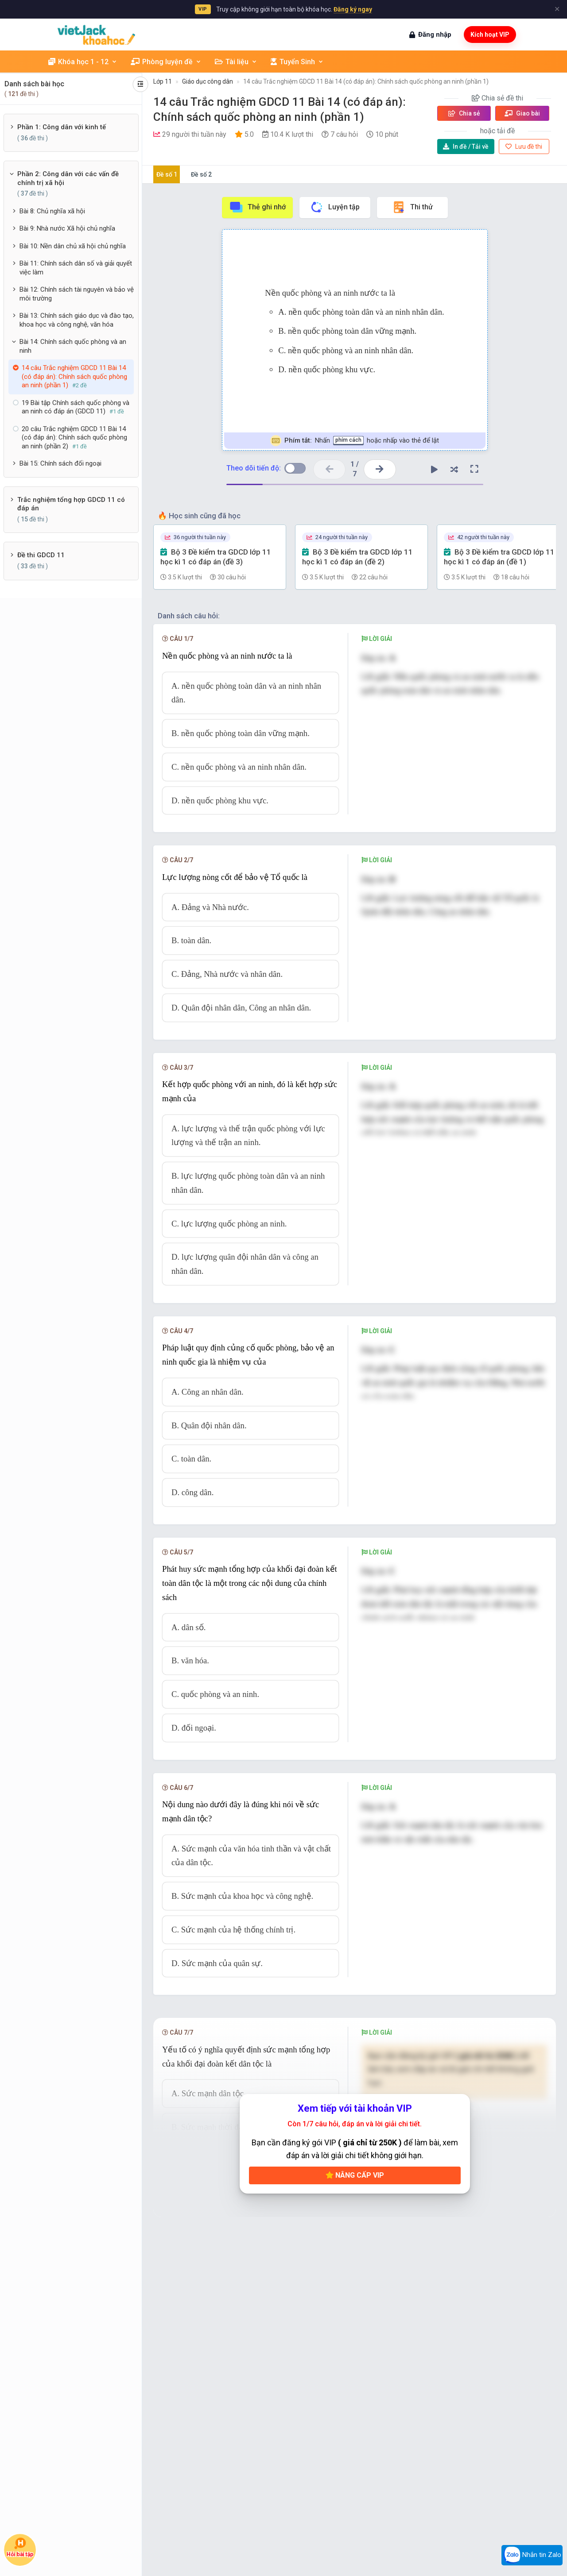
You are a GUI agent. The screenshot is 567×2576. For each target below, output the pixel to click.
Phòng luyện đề (166, 62)
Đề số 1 (166, 174)
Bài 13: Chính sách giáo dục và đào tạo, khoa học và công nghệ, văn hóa (76, 320)
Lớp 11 (162, 81)
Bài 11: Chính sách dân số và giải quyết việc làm (75, 267)
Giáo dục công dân (207, 81)
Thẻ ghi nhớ (257, 207)
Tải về (466, 146)
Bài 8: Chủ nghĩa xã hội (52, 211)
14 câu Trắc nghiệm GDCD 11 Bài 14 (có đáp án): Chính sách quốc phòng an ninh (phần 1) (366, 81)
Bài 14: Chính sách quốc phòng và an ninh (72, 346)
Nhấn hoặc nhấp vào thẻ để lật (354, 440)
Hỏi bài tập (20, 2547)
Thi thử (412, 207)
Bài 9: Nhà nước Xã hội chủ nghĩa (67, 228)
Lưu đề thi (523, 146)
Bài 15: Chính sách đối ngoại (60, 463)
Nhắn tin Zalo (532, 2555)
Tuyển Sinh (297, 62)
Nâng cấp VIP (355, 2175)
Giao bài (522, 113)
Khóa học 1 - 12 (82, 62)
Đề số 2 (201, 174)
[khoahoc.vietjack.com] (96, 35)
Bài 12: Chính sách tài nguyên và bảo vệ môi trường (76, 293)
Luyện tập (335, 207)
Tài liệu (236, 62)
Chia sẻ (464, 113)
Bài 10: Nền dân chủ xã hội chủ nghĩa (72, 246)
